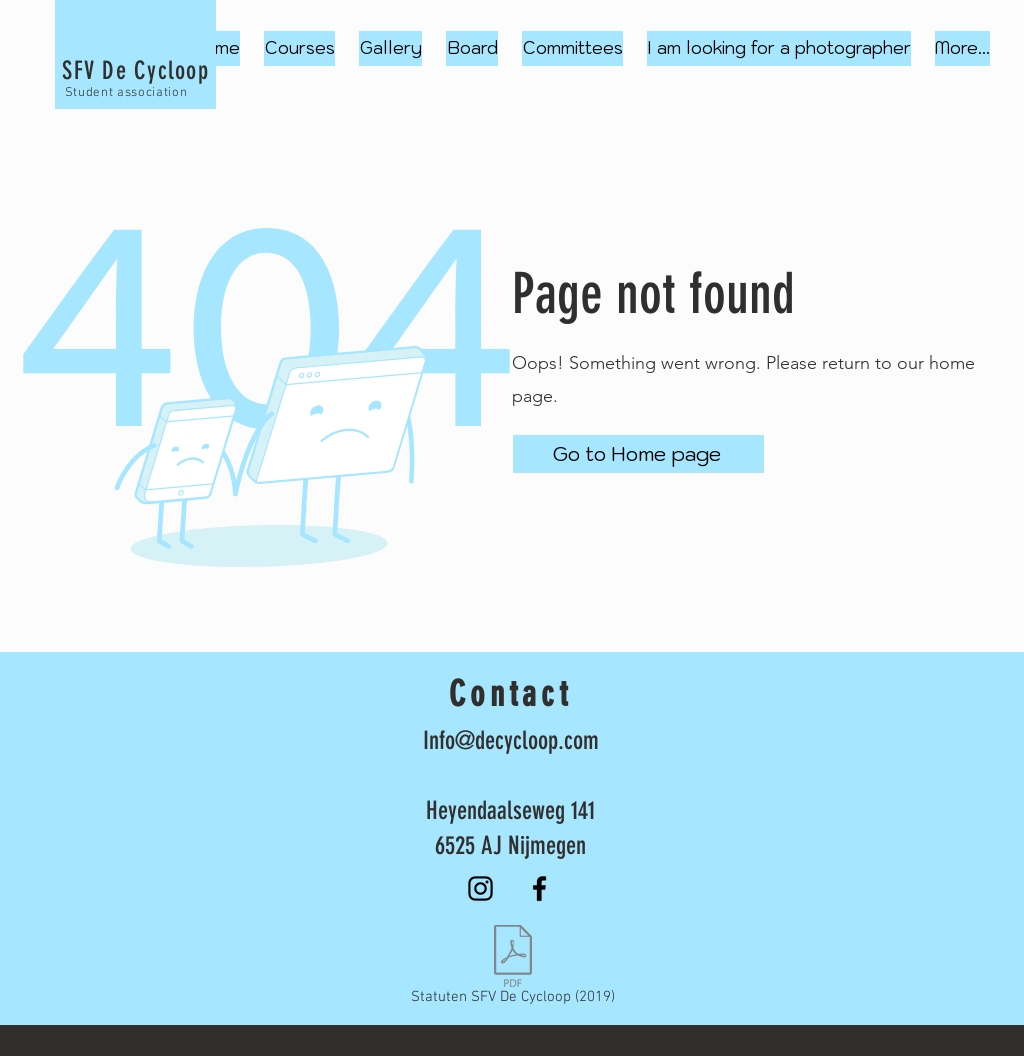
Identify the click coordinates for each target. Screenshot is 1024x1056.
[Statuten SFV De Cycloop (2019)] (512, 969)
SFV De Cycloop (135, 70)
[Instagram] (480, 888)
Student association (126, 93)
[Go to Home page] (638, 454)
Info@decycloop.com (511, 740)
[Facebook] (539, 888)
